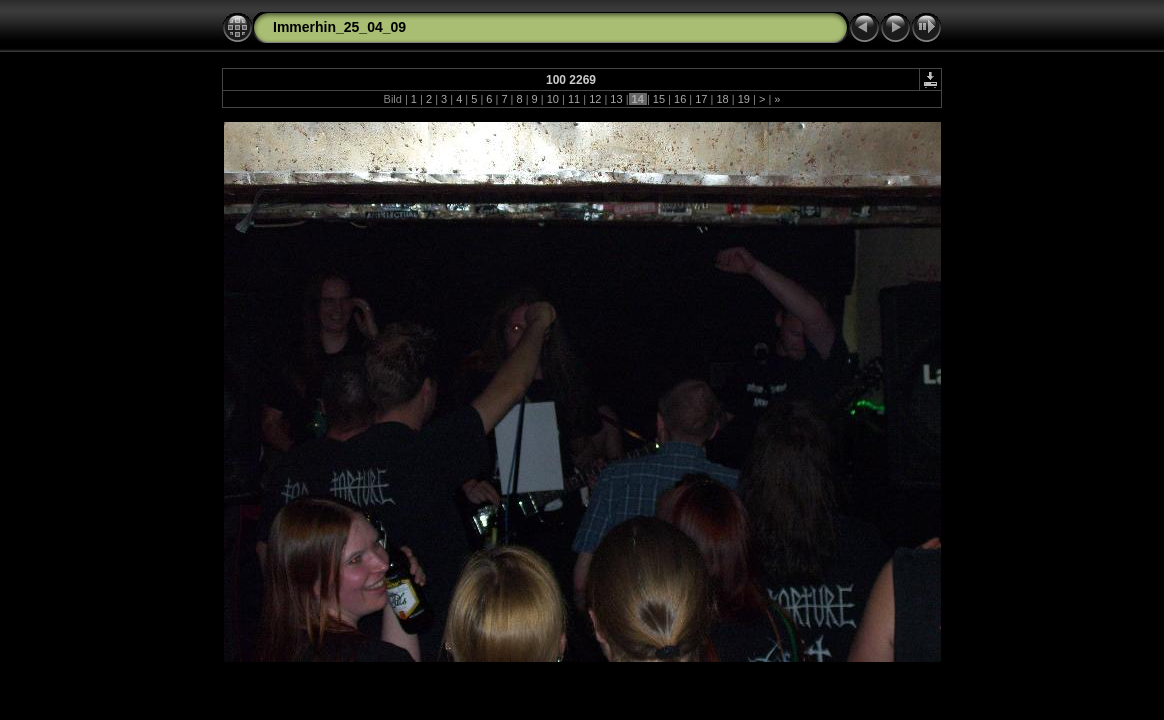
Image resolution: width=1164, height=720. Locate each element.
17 (701, 99)
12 (595, 99)
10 (553, 99)
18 (722, 99)
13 (616, 99)
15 (659, 99)
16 (680, 99)
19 (744, 99)
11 (574, 99)
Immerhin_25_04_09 (339, 27)
